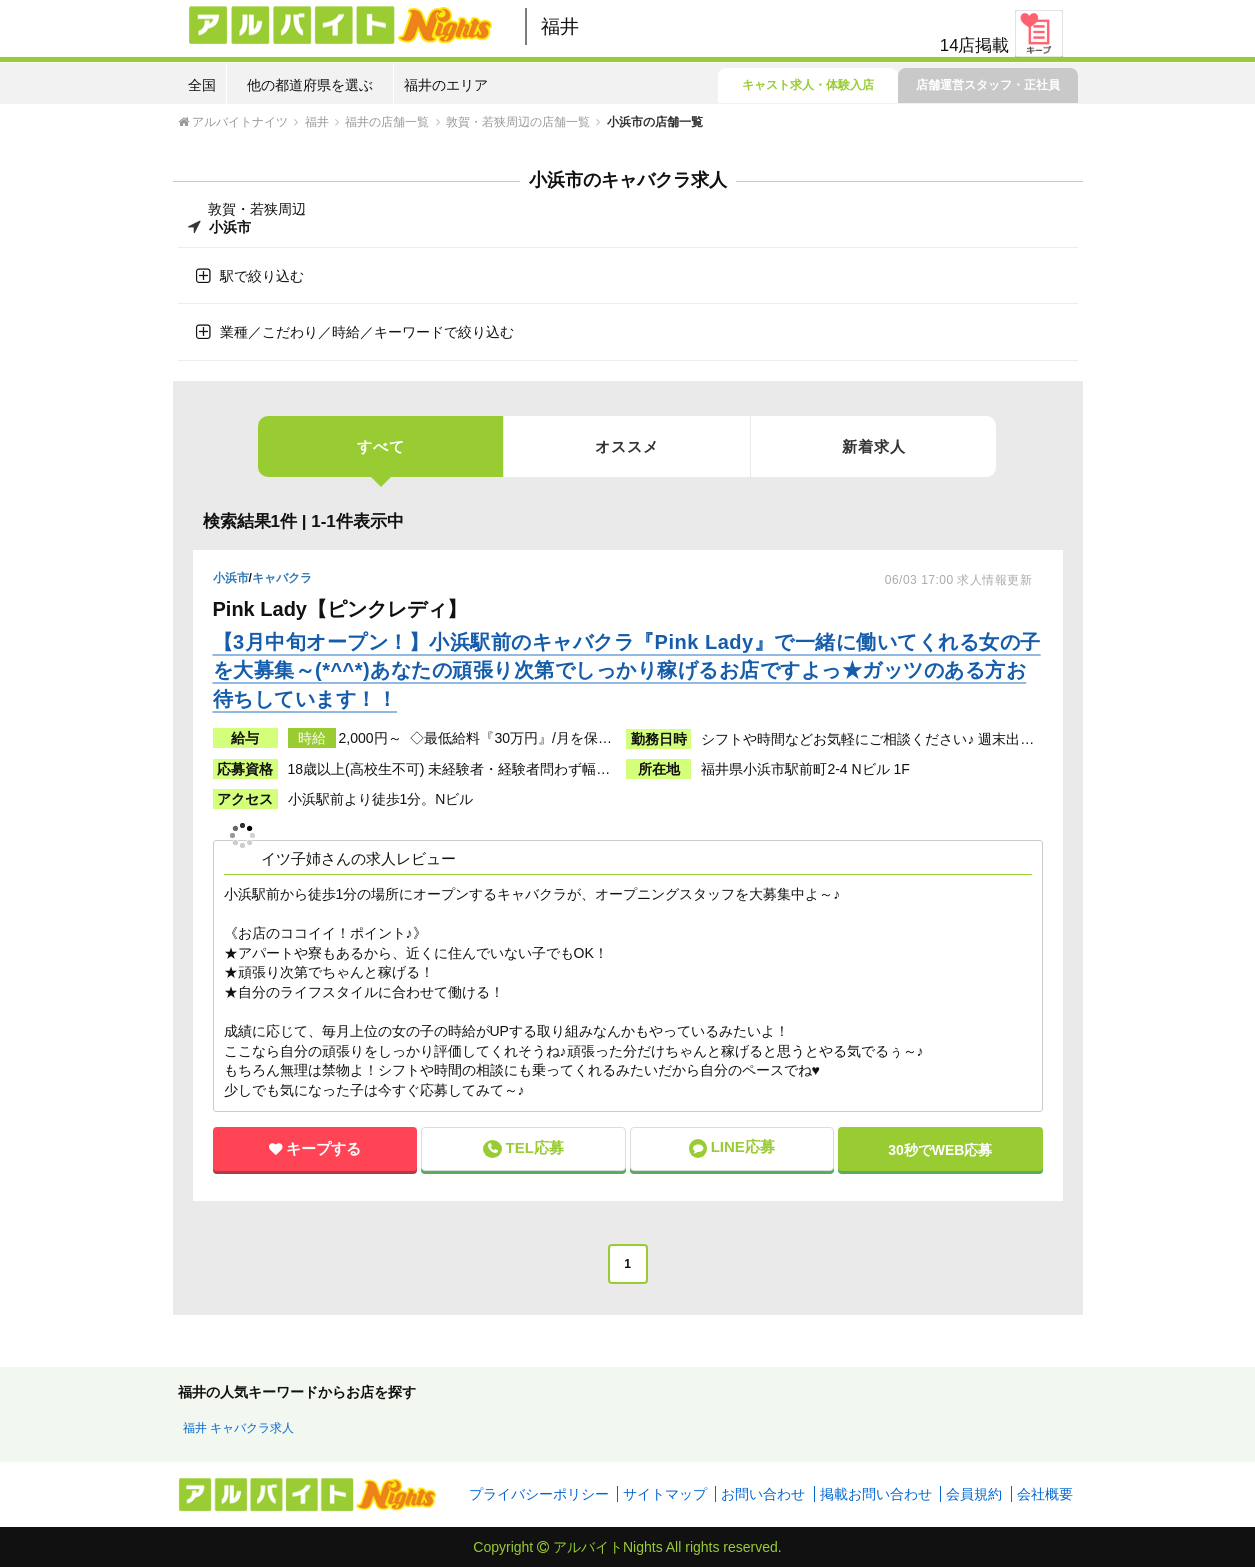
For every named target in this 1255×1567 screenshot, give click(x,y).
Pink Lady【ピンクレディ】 (343, 609)
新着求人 (874, 446)
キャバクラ (282, 578)
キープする (323, 1148)
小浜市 (231, 578)
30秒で (940, 1150)
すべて (381, 457)
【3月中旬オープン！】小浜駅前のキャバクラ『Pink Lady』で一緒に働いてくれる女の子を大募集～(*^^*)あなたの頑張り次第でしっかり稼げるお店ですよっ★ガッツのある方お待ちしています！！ (627, 670)
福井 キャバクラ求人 (238, 1428)
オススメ (627, 446)
